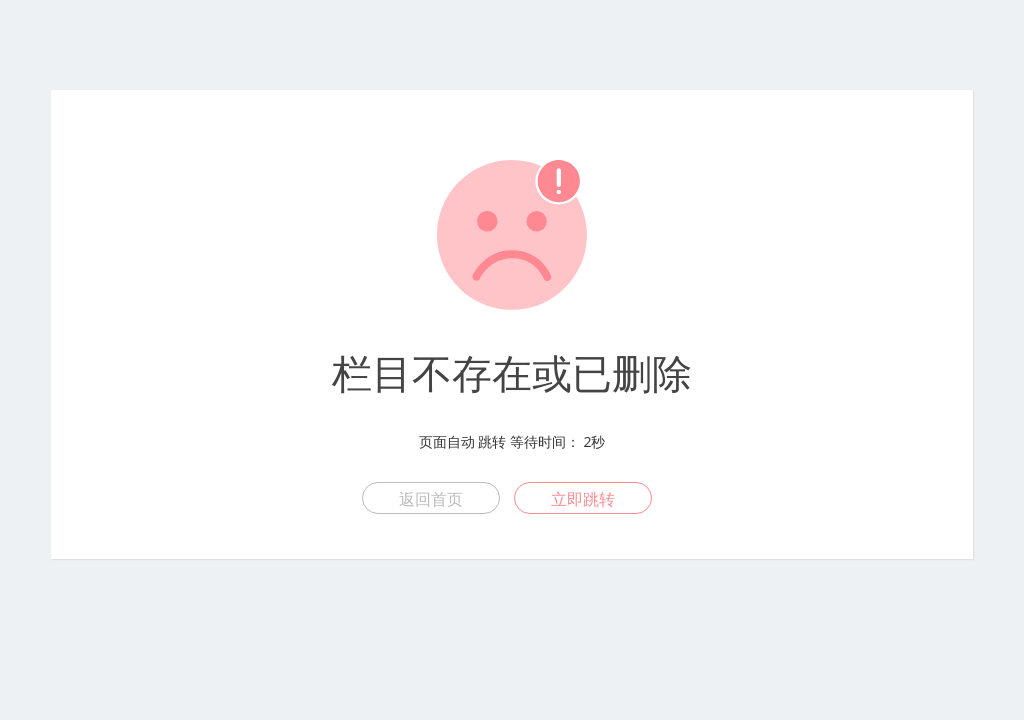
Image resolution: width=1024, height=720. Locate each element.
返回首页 (431, 499)
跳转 (492, 441)
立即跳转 (583, 499)
